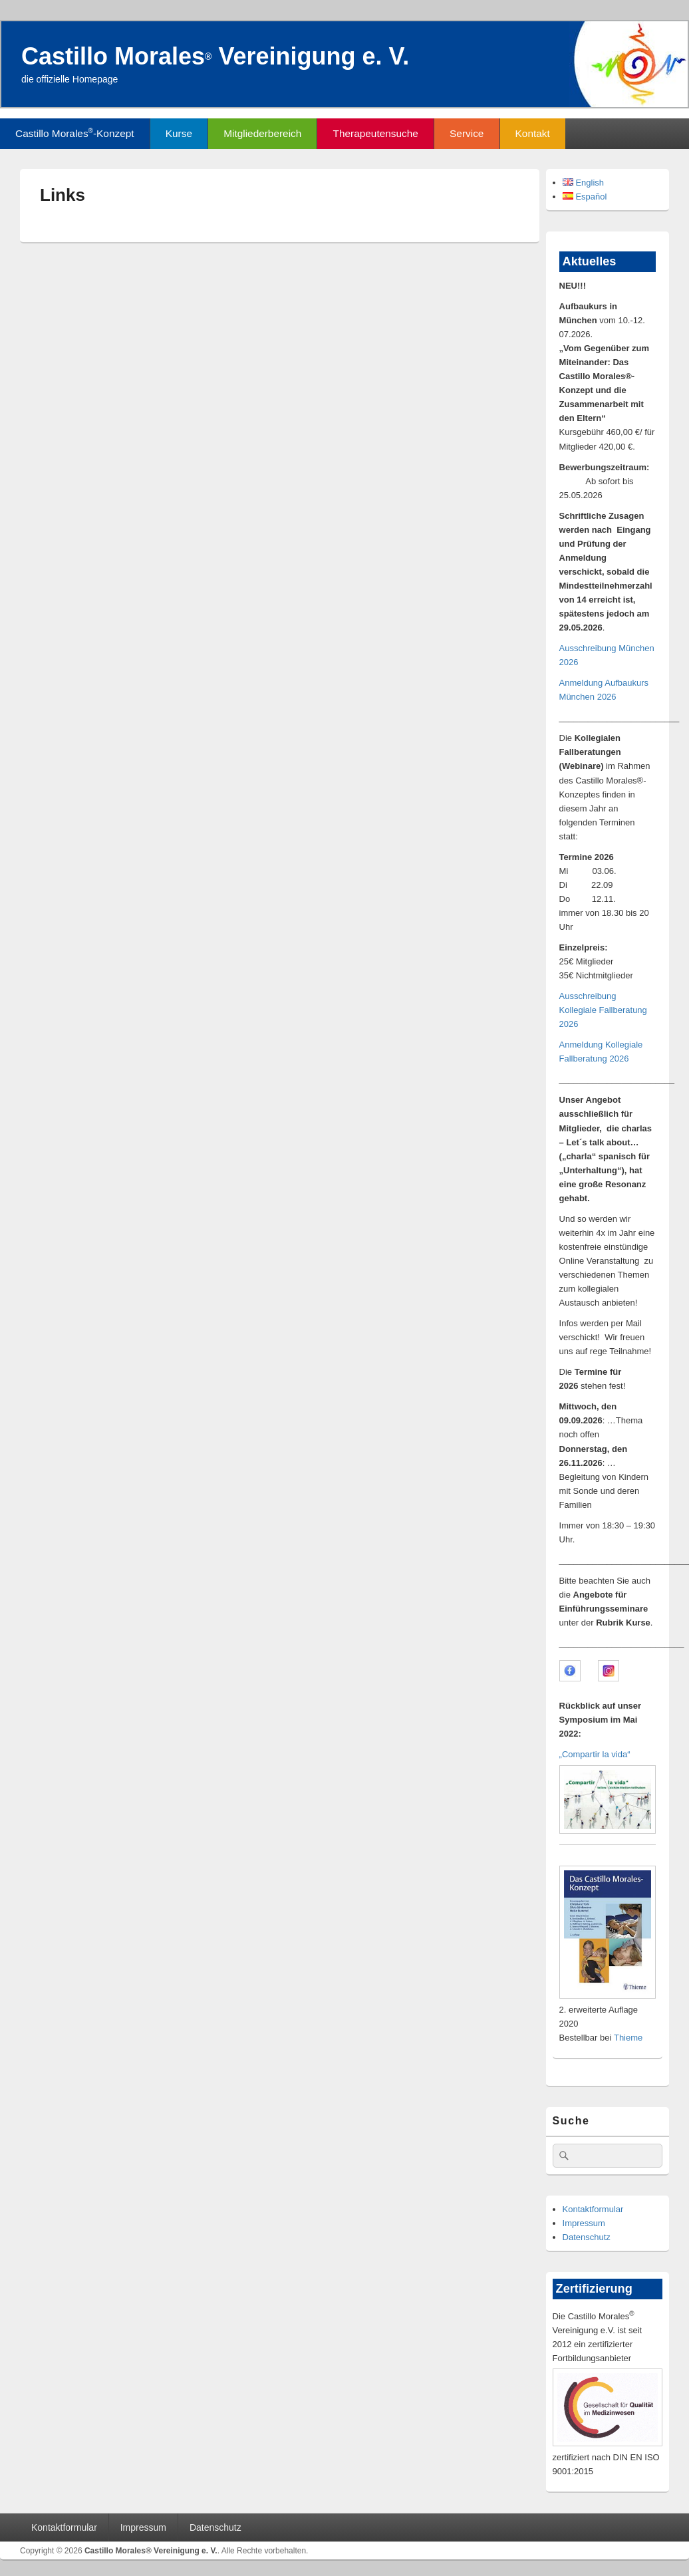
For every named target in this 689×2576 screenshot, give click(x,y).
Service (466, 133)
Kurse (179, 133)
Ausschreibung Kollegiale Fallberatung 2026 (603, 1010)
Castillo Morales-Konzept (74, 132)
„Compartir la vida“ (594, 1754)
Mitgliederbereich (262, 133)
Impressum (584, 2223)
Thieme (628, 2038)
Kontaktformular (593, 2209)
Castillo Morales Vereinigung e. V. (215, 56)
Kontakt (532, 133)
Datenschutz (587, 2237)
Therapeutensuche (375, 133)
